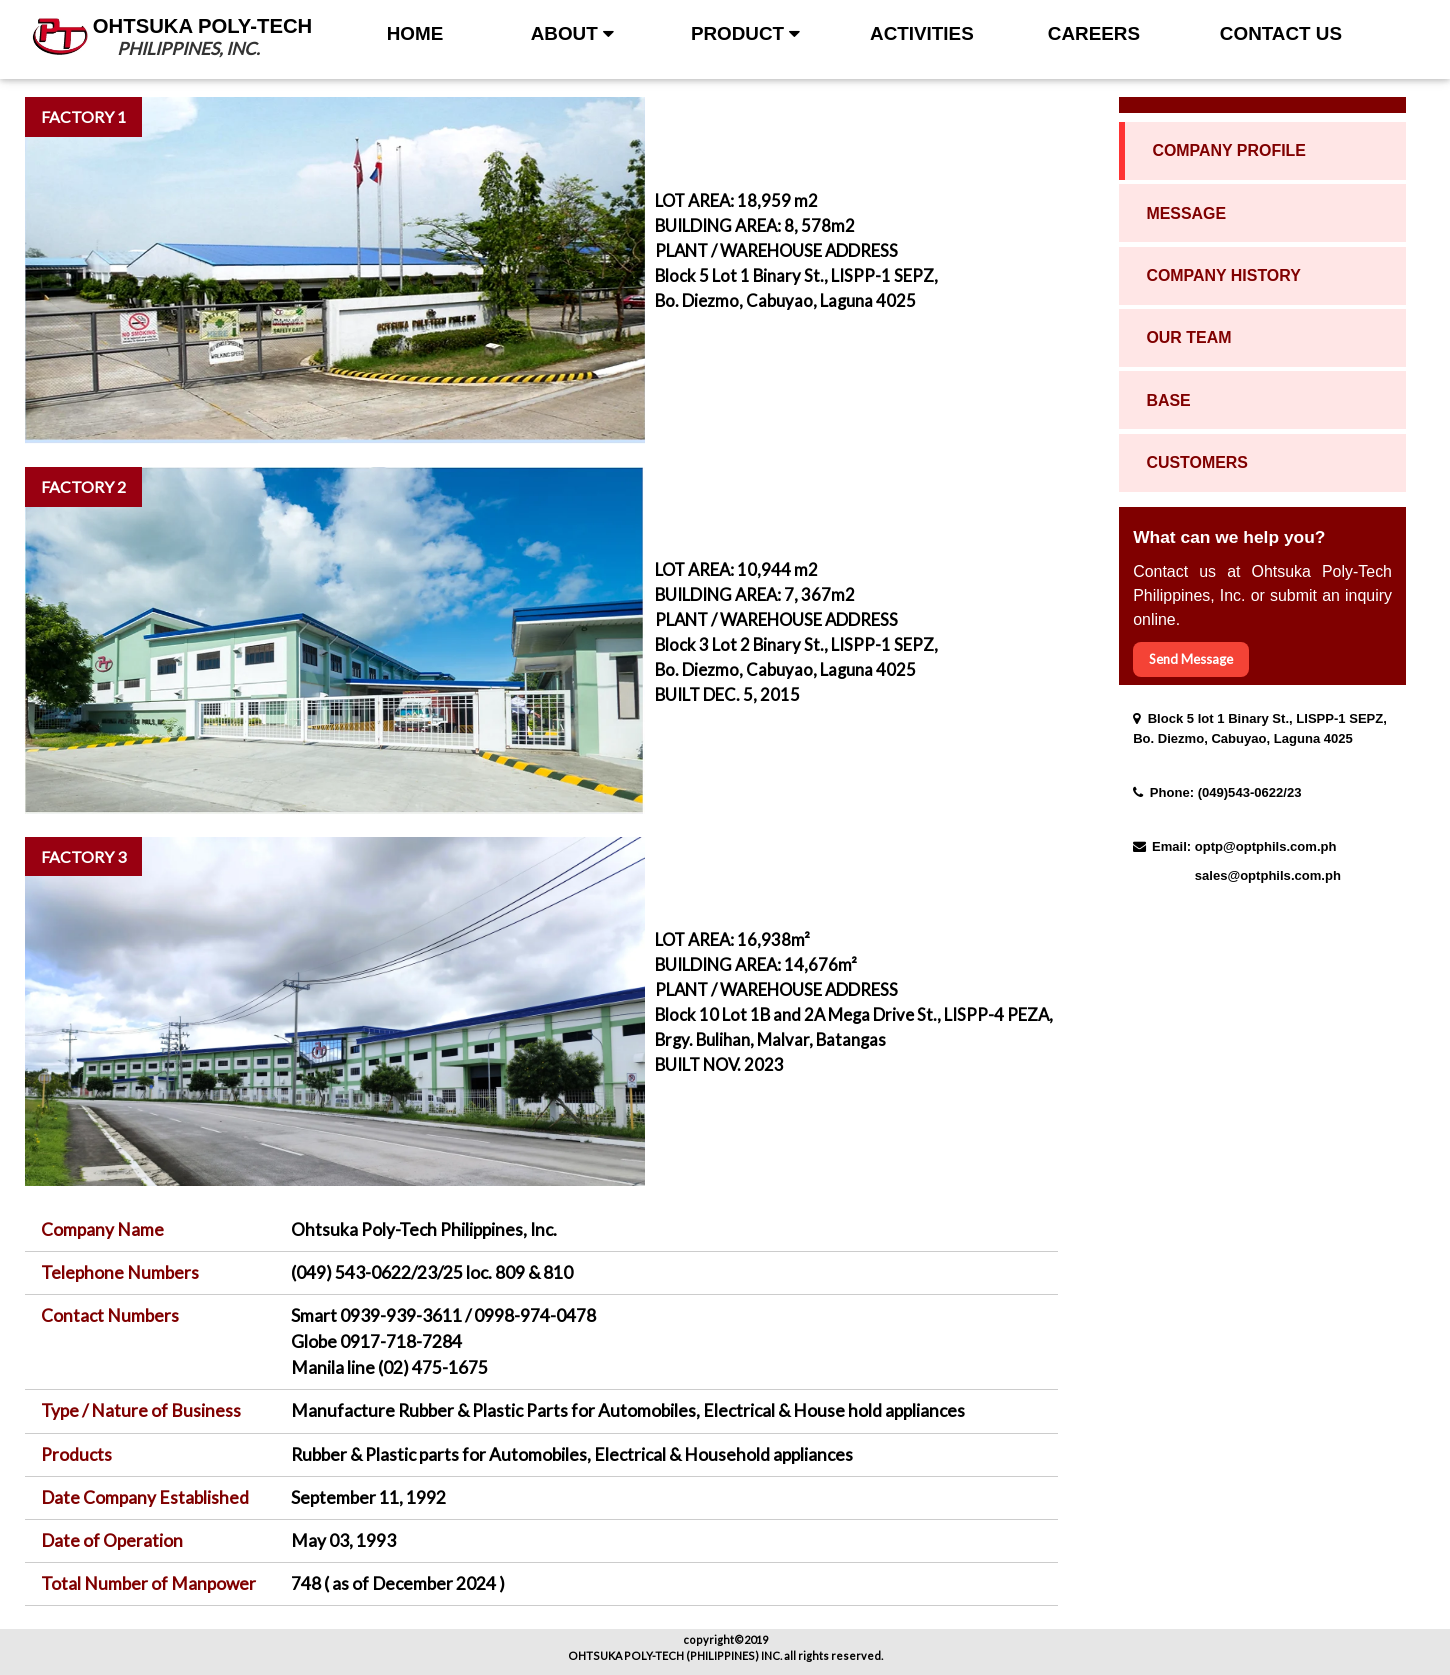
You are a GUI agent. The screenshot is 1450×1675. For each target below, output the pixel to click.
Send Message (1191, 659)
